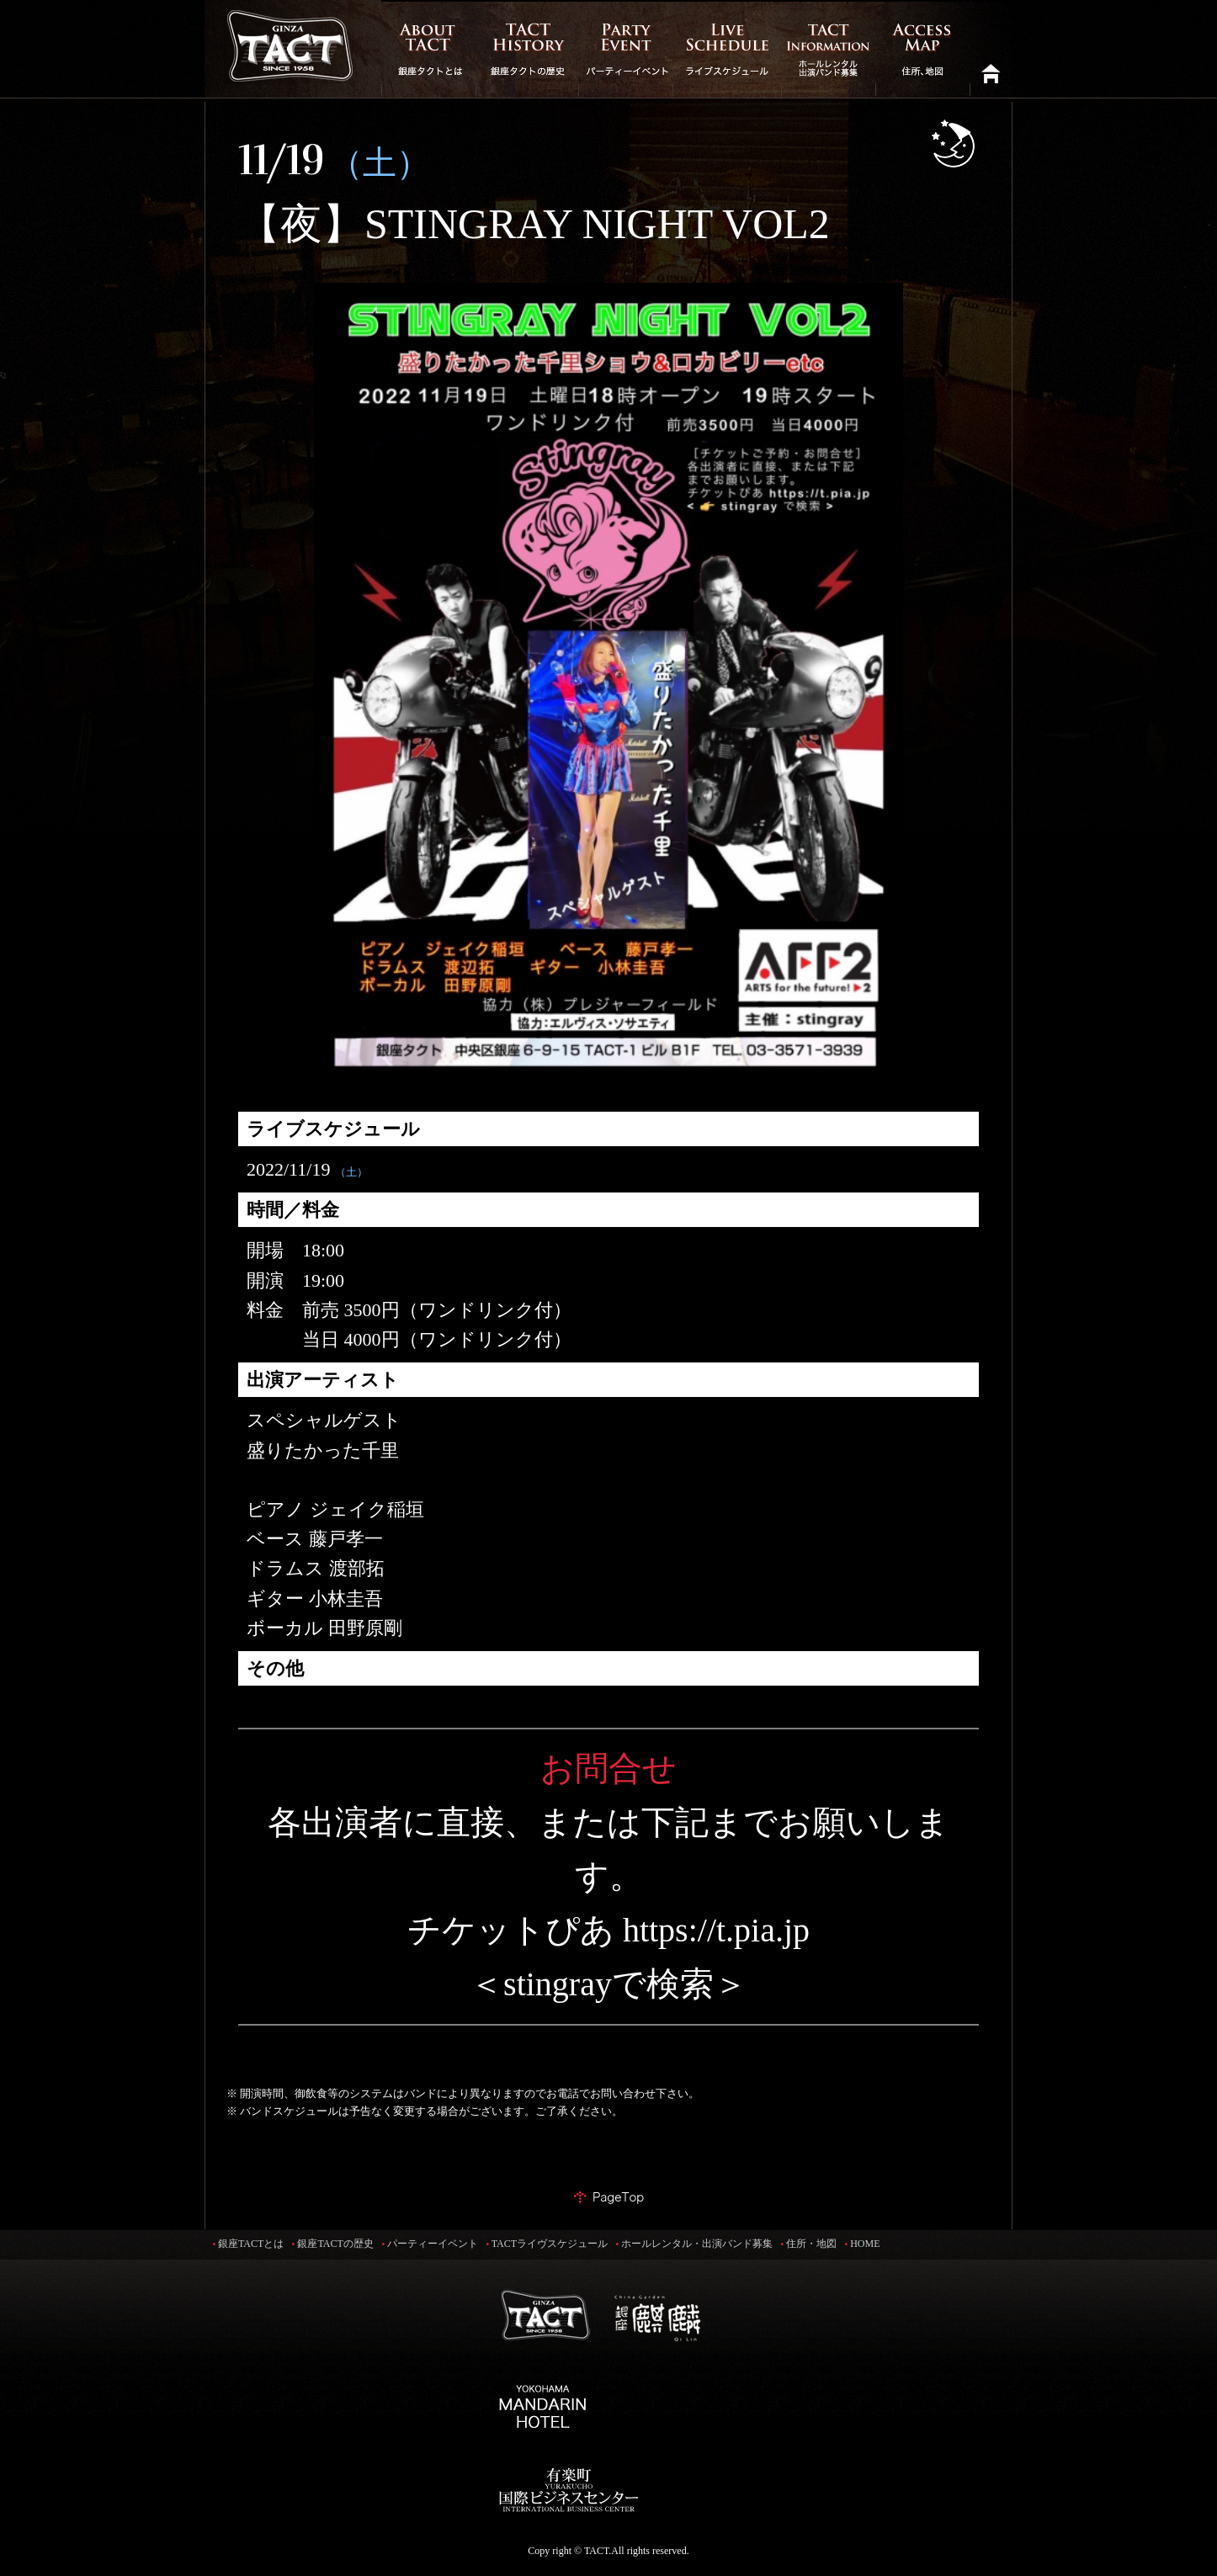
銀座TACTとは (251, 2243)
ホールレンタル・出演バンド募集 (697, 2243)
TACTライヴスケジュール (550, 2243)
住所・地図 (811, 2243)
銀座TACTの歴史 (335, 2243)
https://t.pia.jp (716, 1930)
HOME (865, 2243)
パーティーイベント (432, 2243)
